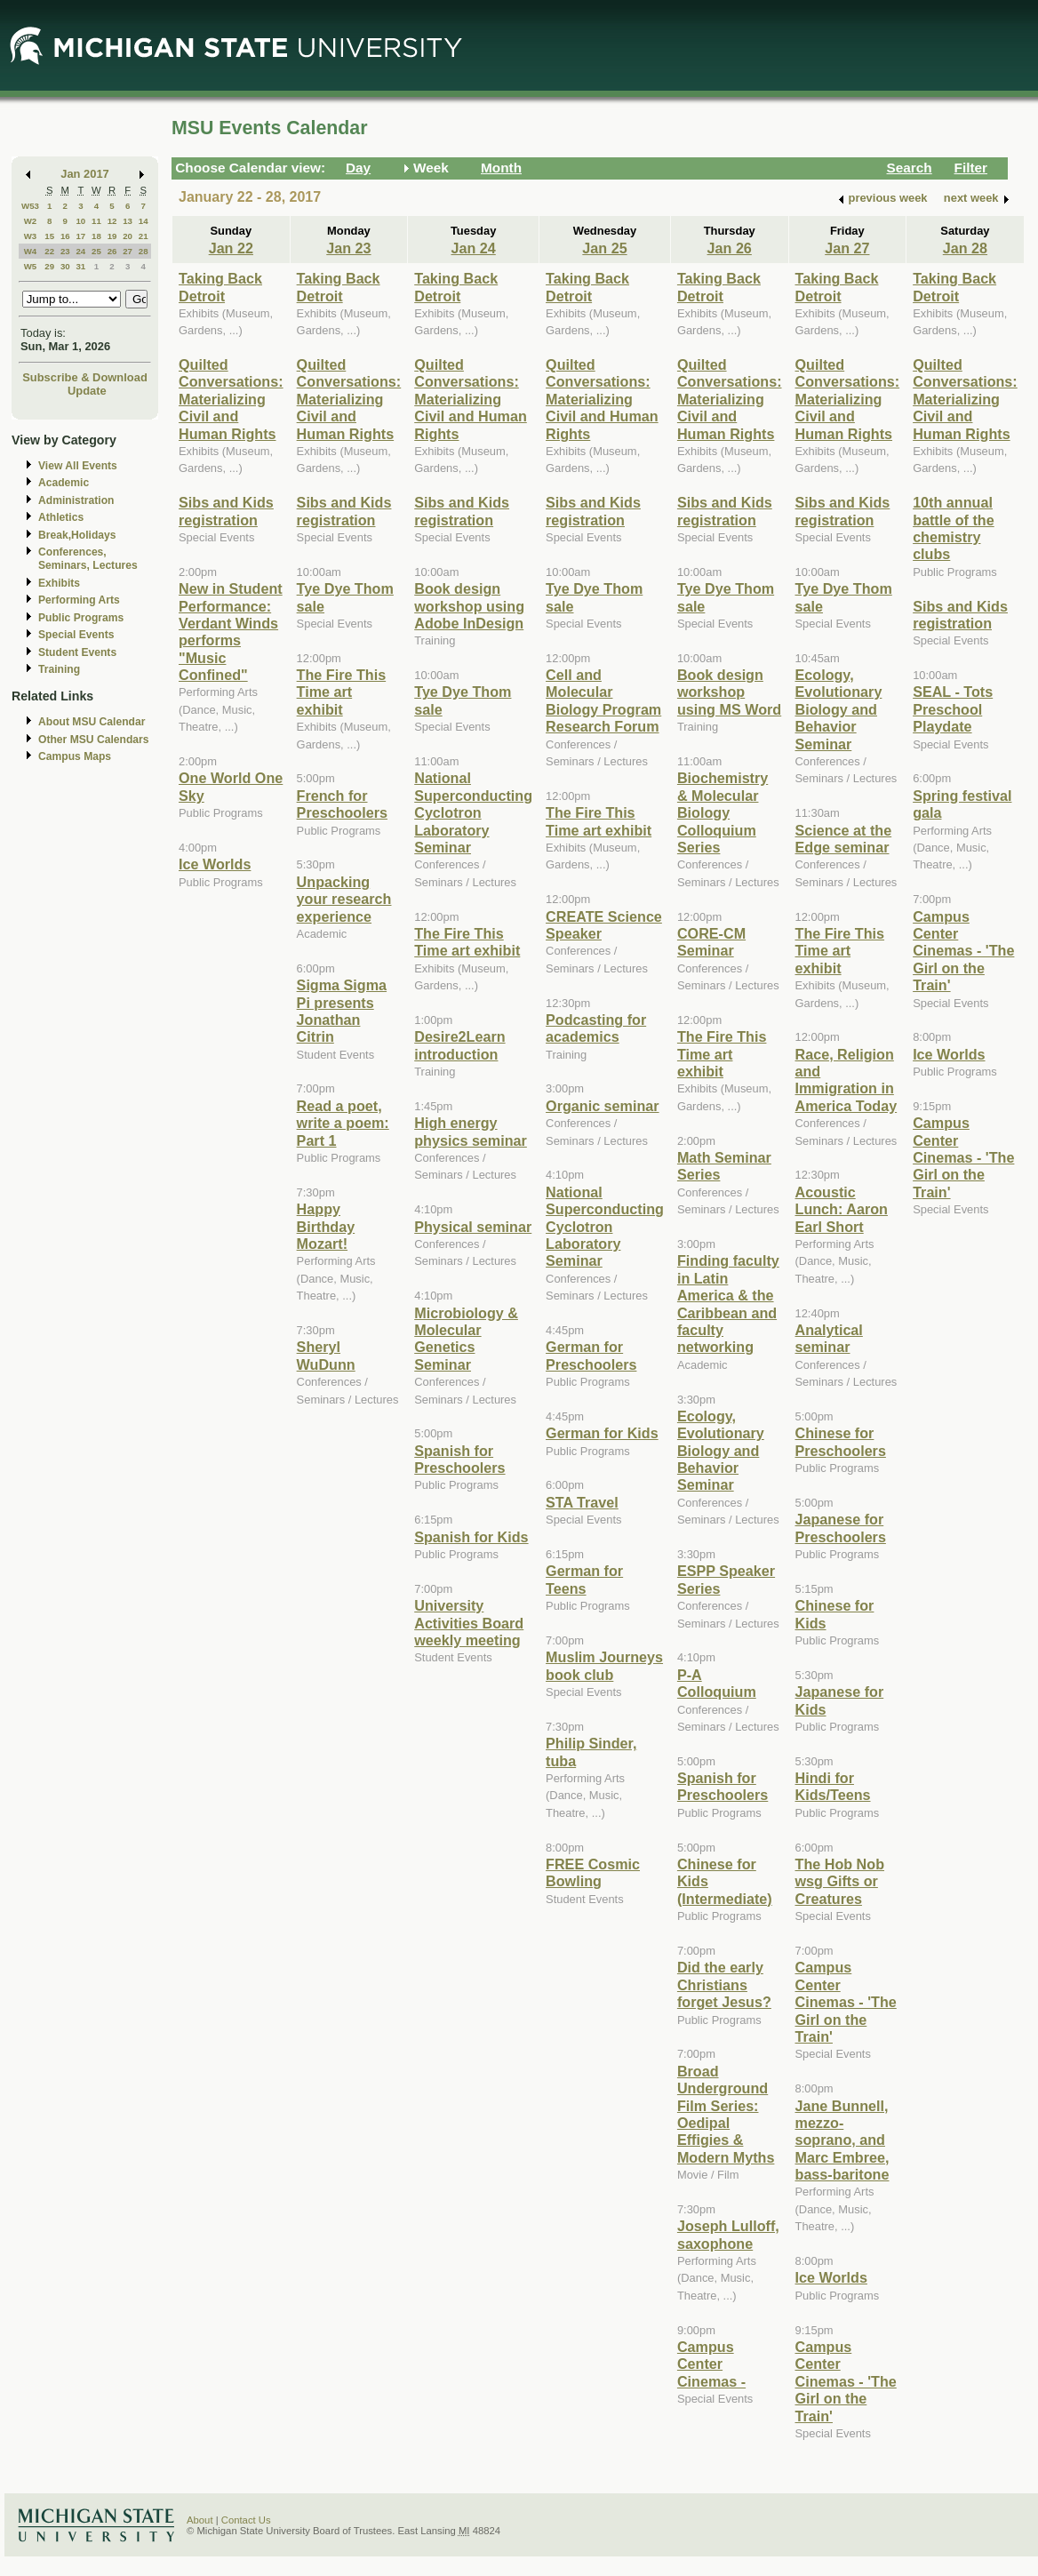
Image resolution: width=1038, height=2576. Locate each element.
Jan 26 (729, 248)
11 (96, 221)
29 (49, 266)
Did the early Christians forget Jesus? (724, 1984)
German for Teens (584, 1579)
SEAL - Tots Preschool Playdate (953, 709)
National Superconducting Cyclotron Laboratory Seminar (473, 812)
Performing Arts (79, 600)
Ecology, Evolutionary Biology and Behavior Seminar (720, 1450)
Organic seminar (602, 1106)
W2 (30, 221)
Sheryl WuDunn (326, 1355)
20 (127, 236)
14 (143, 221)
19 (112, 236)
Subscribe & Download (85, 377)
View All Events (77, 466)
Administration (76, 500)
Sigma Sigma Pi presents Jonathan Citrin (342, 1010)
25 (96, 251)
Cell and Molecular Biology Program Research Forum (603, 700)
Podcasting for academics (596, 1028)
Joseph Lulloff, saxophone (728, 2234)
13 (127, 221)
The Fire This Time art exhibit (342, 692)
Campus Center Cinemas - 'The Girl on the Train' (846, 2001)
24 (80, 251)
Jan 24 (473, 248)
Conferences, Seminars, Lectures (88, 559)
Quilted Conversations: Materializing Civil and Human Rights (231, 399)
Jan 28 (965, 248)
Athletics (61, 517)
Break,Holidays (77, 535)
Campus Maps (74, 756)
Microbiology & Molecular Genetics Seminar (466, 1338)
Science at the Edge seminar (843, 838)
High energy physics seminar (470, 1131)
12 (112, 221)
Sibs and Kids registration (226, 510)
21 (143, 236)
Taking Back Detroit (220, 286)
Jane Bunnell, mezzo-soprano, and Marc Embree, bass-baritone (842, 2140)
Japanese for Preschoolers (840, 1527)
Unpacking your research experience (344, 899)
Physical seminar (472, 1227)
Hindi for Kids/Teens (833, 1786)
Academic (63, 482)
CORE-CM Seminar (711, 941)
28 (143, 251)
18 (96, 236)
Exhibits (59, 583)
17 (80, 236)
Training (59, 669)
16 (65, 236)
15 (49, 236)
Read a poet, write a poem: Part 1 (343, 1123)
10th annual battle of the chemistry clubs (953, 528)
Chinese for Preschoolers (840, 1441)
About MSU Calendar (91, 722)
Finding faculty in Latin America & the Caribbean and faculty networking (728, 1303)
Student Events (77, 652)
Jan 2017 (84, 173)
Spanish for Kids (471, 1537)
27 (127, 251)
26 (112, 251)
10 (80, 221)
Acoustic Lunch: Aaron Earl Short (841, 1209)
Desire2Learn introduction (459, 1044)
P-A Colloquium (716, 1683)
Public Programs (81, 618)
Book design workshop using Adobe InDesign (469, 605)
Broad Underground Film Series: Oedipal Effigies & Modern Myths (726, 2114)
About (200, 2520)
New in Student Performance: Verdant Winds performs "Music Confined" (231, 631)
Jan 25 (604, 248)
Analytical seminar (829, 1338)
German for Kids (602, 1433)
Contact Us (246, 2520)
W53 (30, 206)
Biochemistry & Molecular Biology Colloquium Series (722, 812)
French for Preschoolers (342, 804)
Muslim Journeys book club (604, 1665)
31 (80, 266)
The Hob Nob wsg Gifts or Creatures (840, 1881)
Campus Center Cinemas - (711, 2364)
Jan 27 (847, 248)
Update (87, 390)
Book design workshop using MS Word (729, 692)
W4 (30, 251)
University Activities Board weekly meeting (468, 1622)
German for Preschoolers (591, 1355)
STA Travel (582, 1502)
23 (65, 251)
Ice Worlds (215, 864)
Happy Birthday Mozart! (326, 1226)
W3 (30, 236)
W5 (30, 266)
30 (65, 266)
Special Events (76, 634)
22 (49, 251)
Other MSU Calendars (93, 739)
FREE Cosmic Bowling (593, 1872)
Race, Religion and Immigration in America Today (846, 1080)
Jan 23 (348, 248)
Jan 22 (231, 248)
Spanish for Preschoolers (459, 1459)
